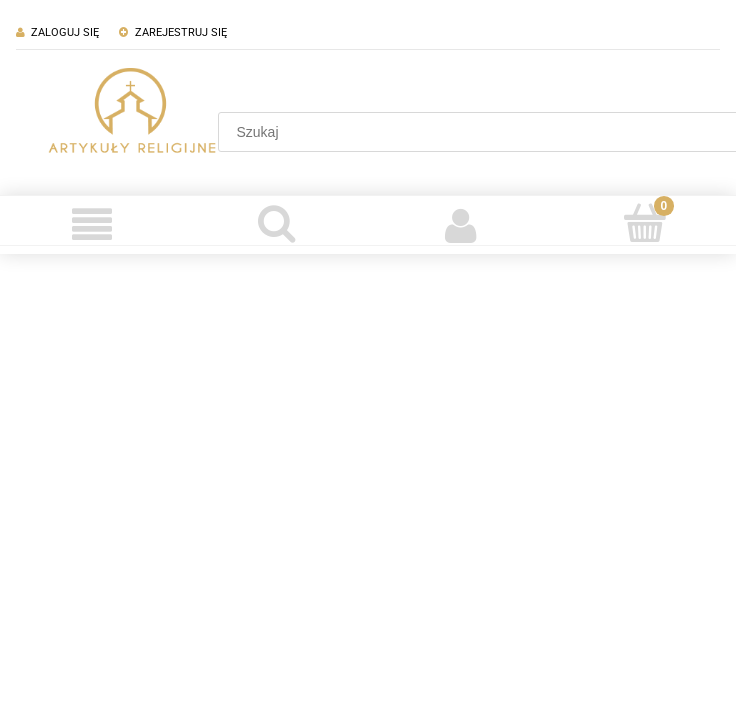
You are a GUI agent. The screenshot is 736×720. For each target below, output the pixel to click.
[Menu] (92, 225)
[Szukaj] (276, 223)
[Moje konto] (460, 225)
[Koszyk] (644, 223)
